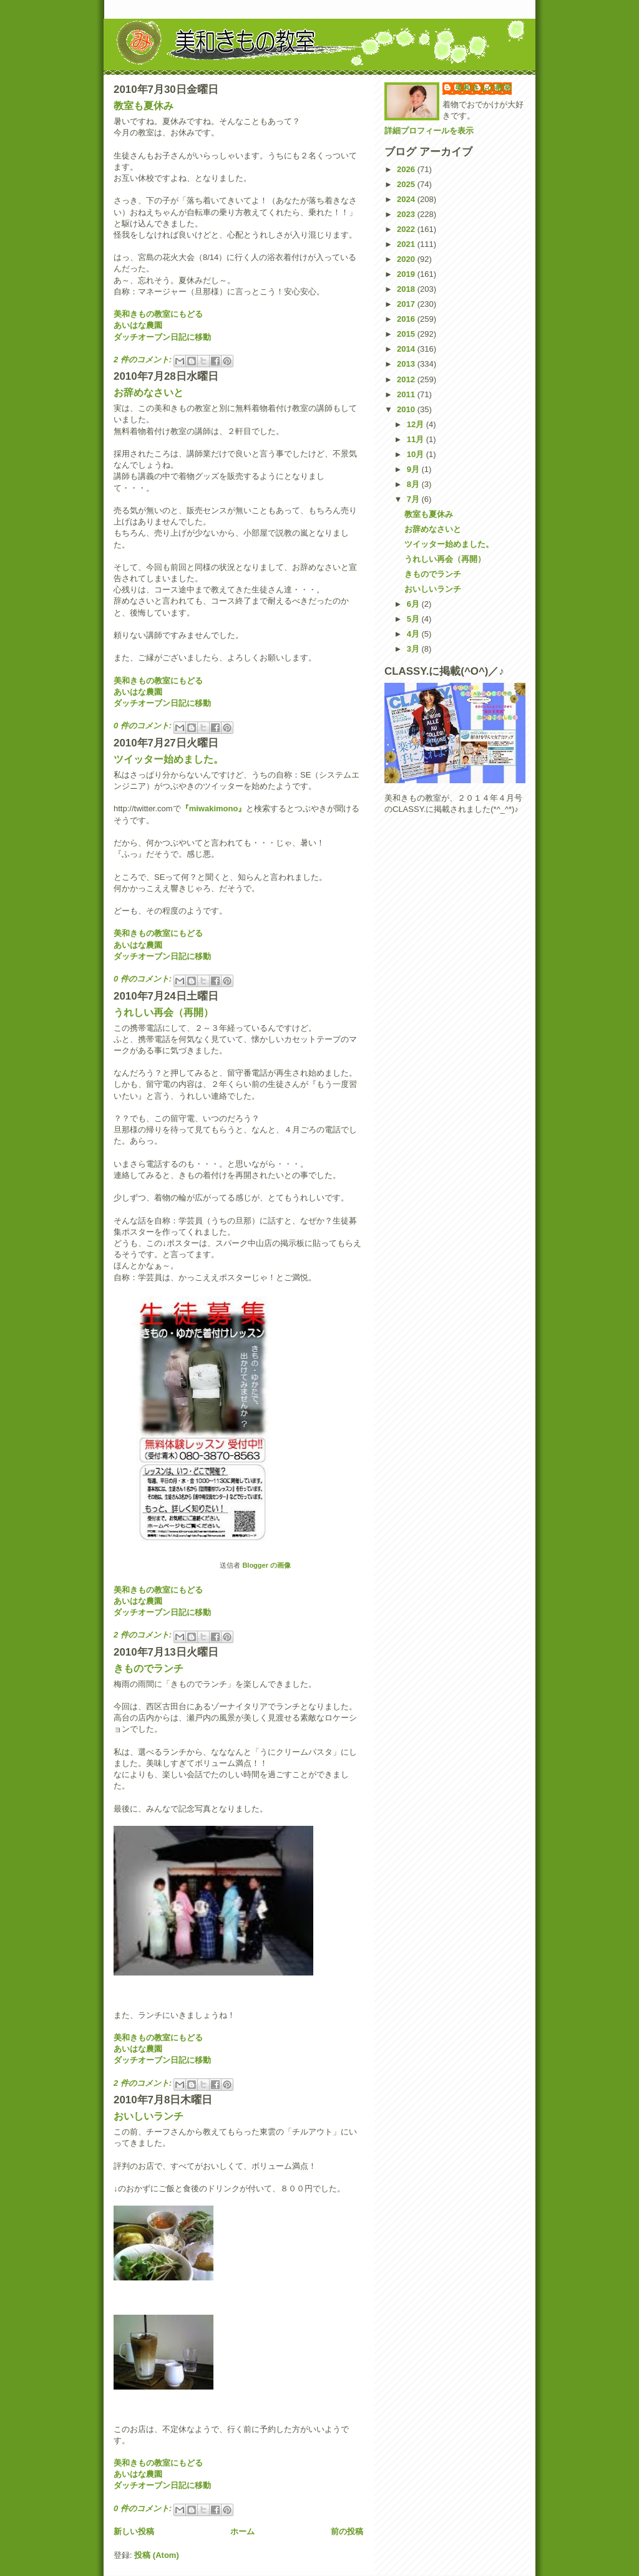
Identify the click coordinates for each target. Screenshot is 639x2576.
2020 (407, 259)
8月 (414, 484)
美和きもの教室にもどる (158, 314)
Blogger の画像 (266, 1565)
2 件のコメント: (144, 359)
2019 (407, 274)
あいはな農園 (138, 325)
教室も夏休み (143, 105)
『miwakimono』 (213, 808)
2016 (407, 319)
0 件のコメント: (144, 726)
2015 (407, 334)
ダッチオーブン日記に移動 (162, 337)
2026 (407, 169)
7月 (414, 499)
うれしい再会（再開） (163, 1012)
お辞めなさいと (148, 392)
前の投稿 (347, 2531)
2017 (407, 304)
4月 (414, 634)
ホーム (242, 2531)
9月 (414, 469)
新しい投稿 (134, 2531)
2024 (407, 199)
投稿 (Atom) (156, 2555)
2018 (407, 289)
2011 (407, 394)
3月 (414, 649)
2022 (407, 229)
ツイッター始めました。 (168, 759)
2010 (407, 409)
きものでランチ (148, 1668)
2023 (407, 214)
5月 (414, 619)
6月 (414, 604)
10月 (416, 454)
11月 (416, 439)
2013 (407, 364)
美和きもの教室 (483, 87)
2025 (407, 184)
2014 (407, 349)
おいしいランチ (148, 2116)
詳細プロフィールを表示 (429, 130)
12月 (416, 424)
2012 (407, 379)
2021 (407, 244)
